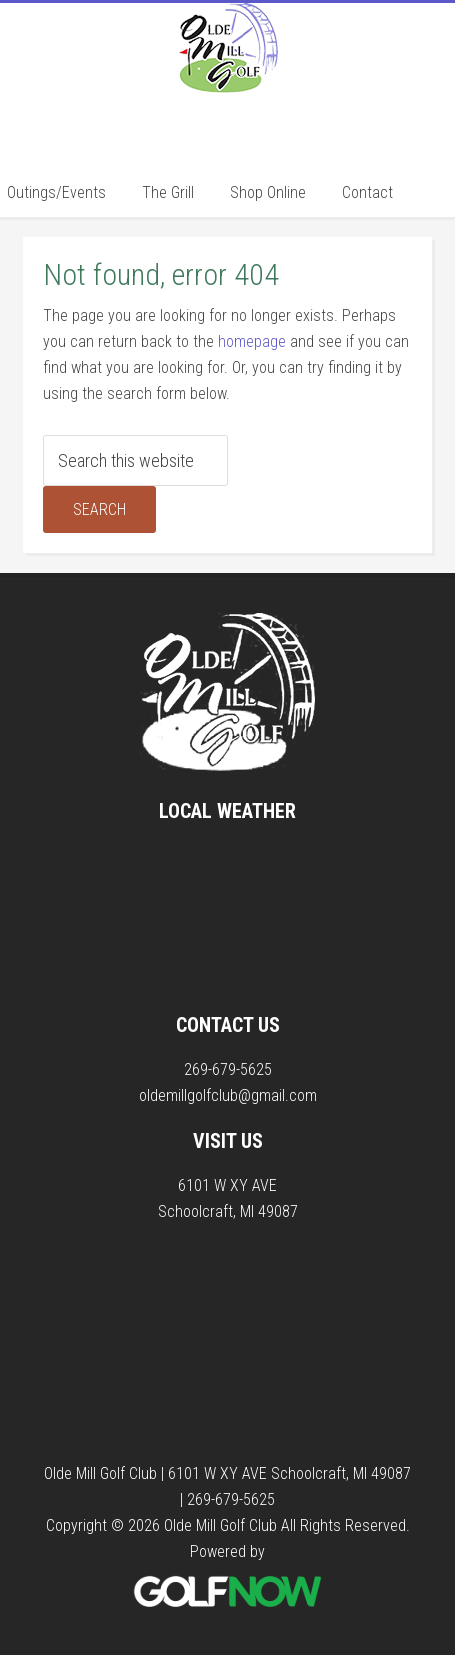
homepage (252, 341)
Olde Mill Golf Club (228, 83)
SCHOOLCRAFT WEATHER (228, 918)
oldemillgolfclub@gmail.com (228, 1095)
